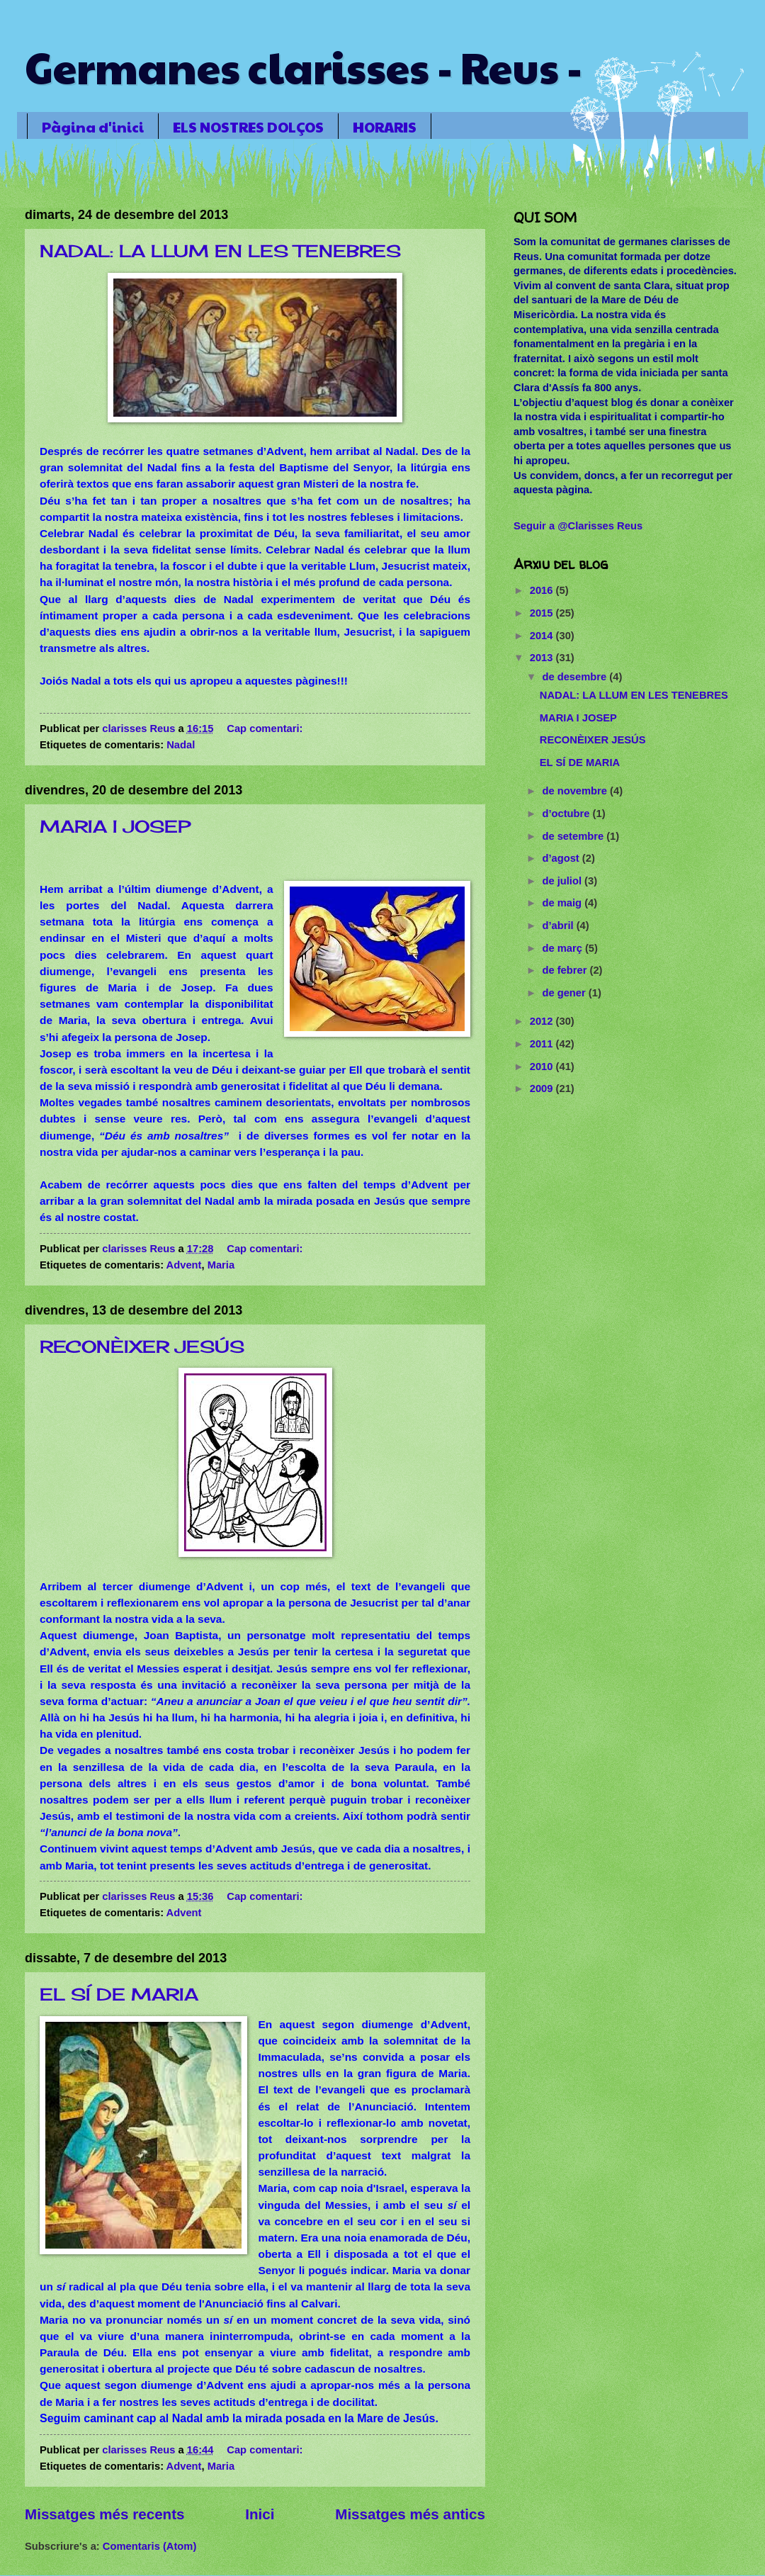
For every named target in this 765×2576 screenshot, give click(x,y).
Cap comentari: (266, 728)
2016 (543, 590)
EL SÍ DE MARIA (119, 1994)
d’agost (562, 858)
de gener (565, 993)
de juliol (563, 881)
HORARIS (384, 127)
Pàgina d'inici (93, 127)
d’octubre (567, 813)
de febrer (565, 970)
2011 (543, 1044)
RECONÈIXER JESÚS (142, 1346)
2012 (543, 1021)
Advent (184, 1265)
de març (563, 948)
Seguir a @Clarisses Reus (578, 525)
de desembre (575, 676)
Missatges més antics (410, 2514)
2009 (543, 1088)
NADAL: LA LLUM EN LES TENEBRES (220, 250)
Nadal (180, 744)
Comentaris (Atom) (149, 2546)
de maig (563, 903)
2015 (543, 613)
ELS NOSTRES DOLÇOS (248, 127)
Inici (259, 2514)
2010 (543, 1066)
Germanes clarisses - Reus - (303, 66)
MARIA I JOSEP (115, 826)
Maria (221, 1265)
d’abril (559, 925)
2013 (543, 657)
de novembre (576, 791)
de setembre (574, 836)
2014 (543, 635)
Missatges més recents (105, 2514)
